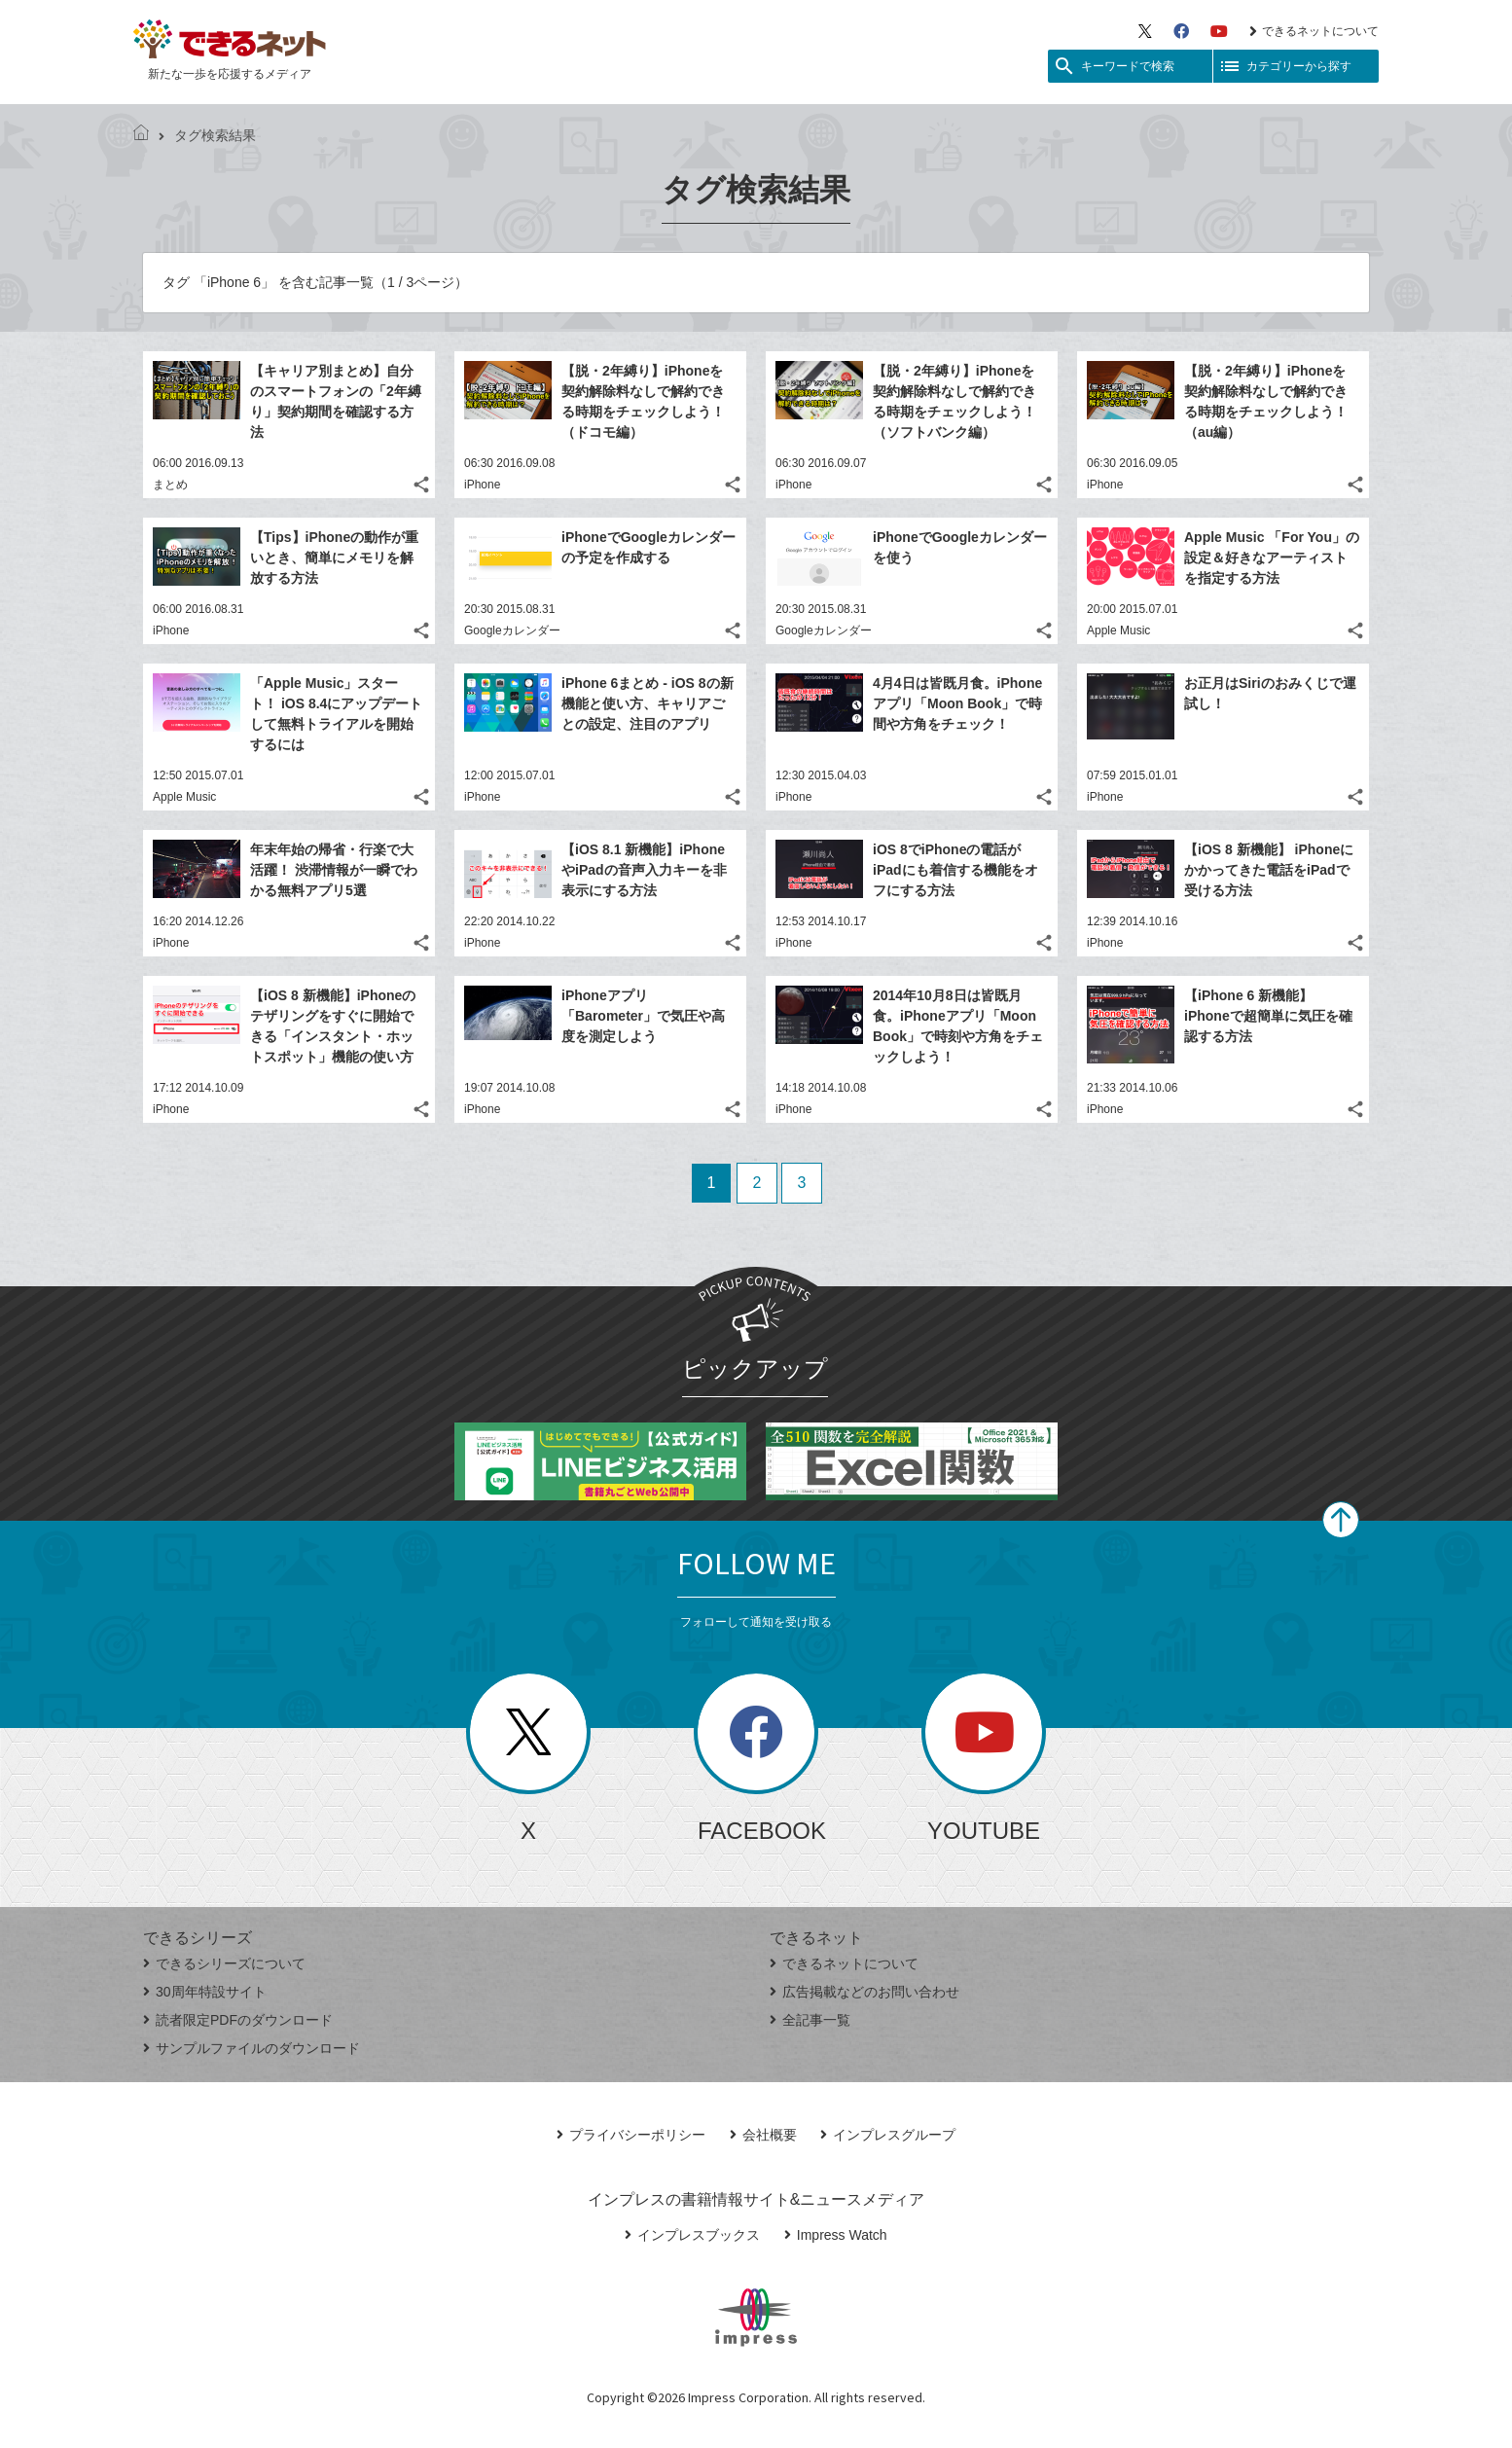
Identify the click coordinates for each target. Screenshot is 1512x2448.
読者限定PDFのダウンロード (238, 2020)
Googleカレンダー (512, 630)
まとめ (170, 484)
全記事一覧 (810, 2020)
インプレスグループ (887, 2134)
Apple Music (1118, 630)
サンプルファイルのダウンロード (251, 2048)
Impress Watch (835, 2235)
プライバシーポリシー (631, 2134)
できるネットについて (1314, 31)
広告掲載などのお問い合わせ (864, 1991)
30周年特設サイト (205, 1991)
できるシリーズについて (224, 1963)
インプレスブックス (692, 2235)
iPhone (482, 484)
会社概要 (763, 2134)
